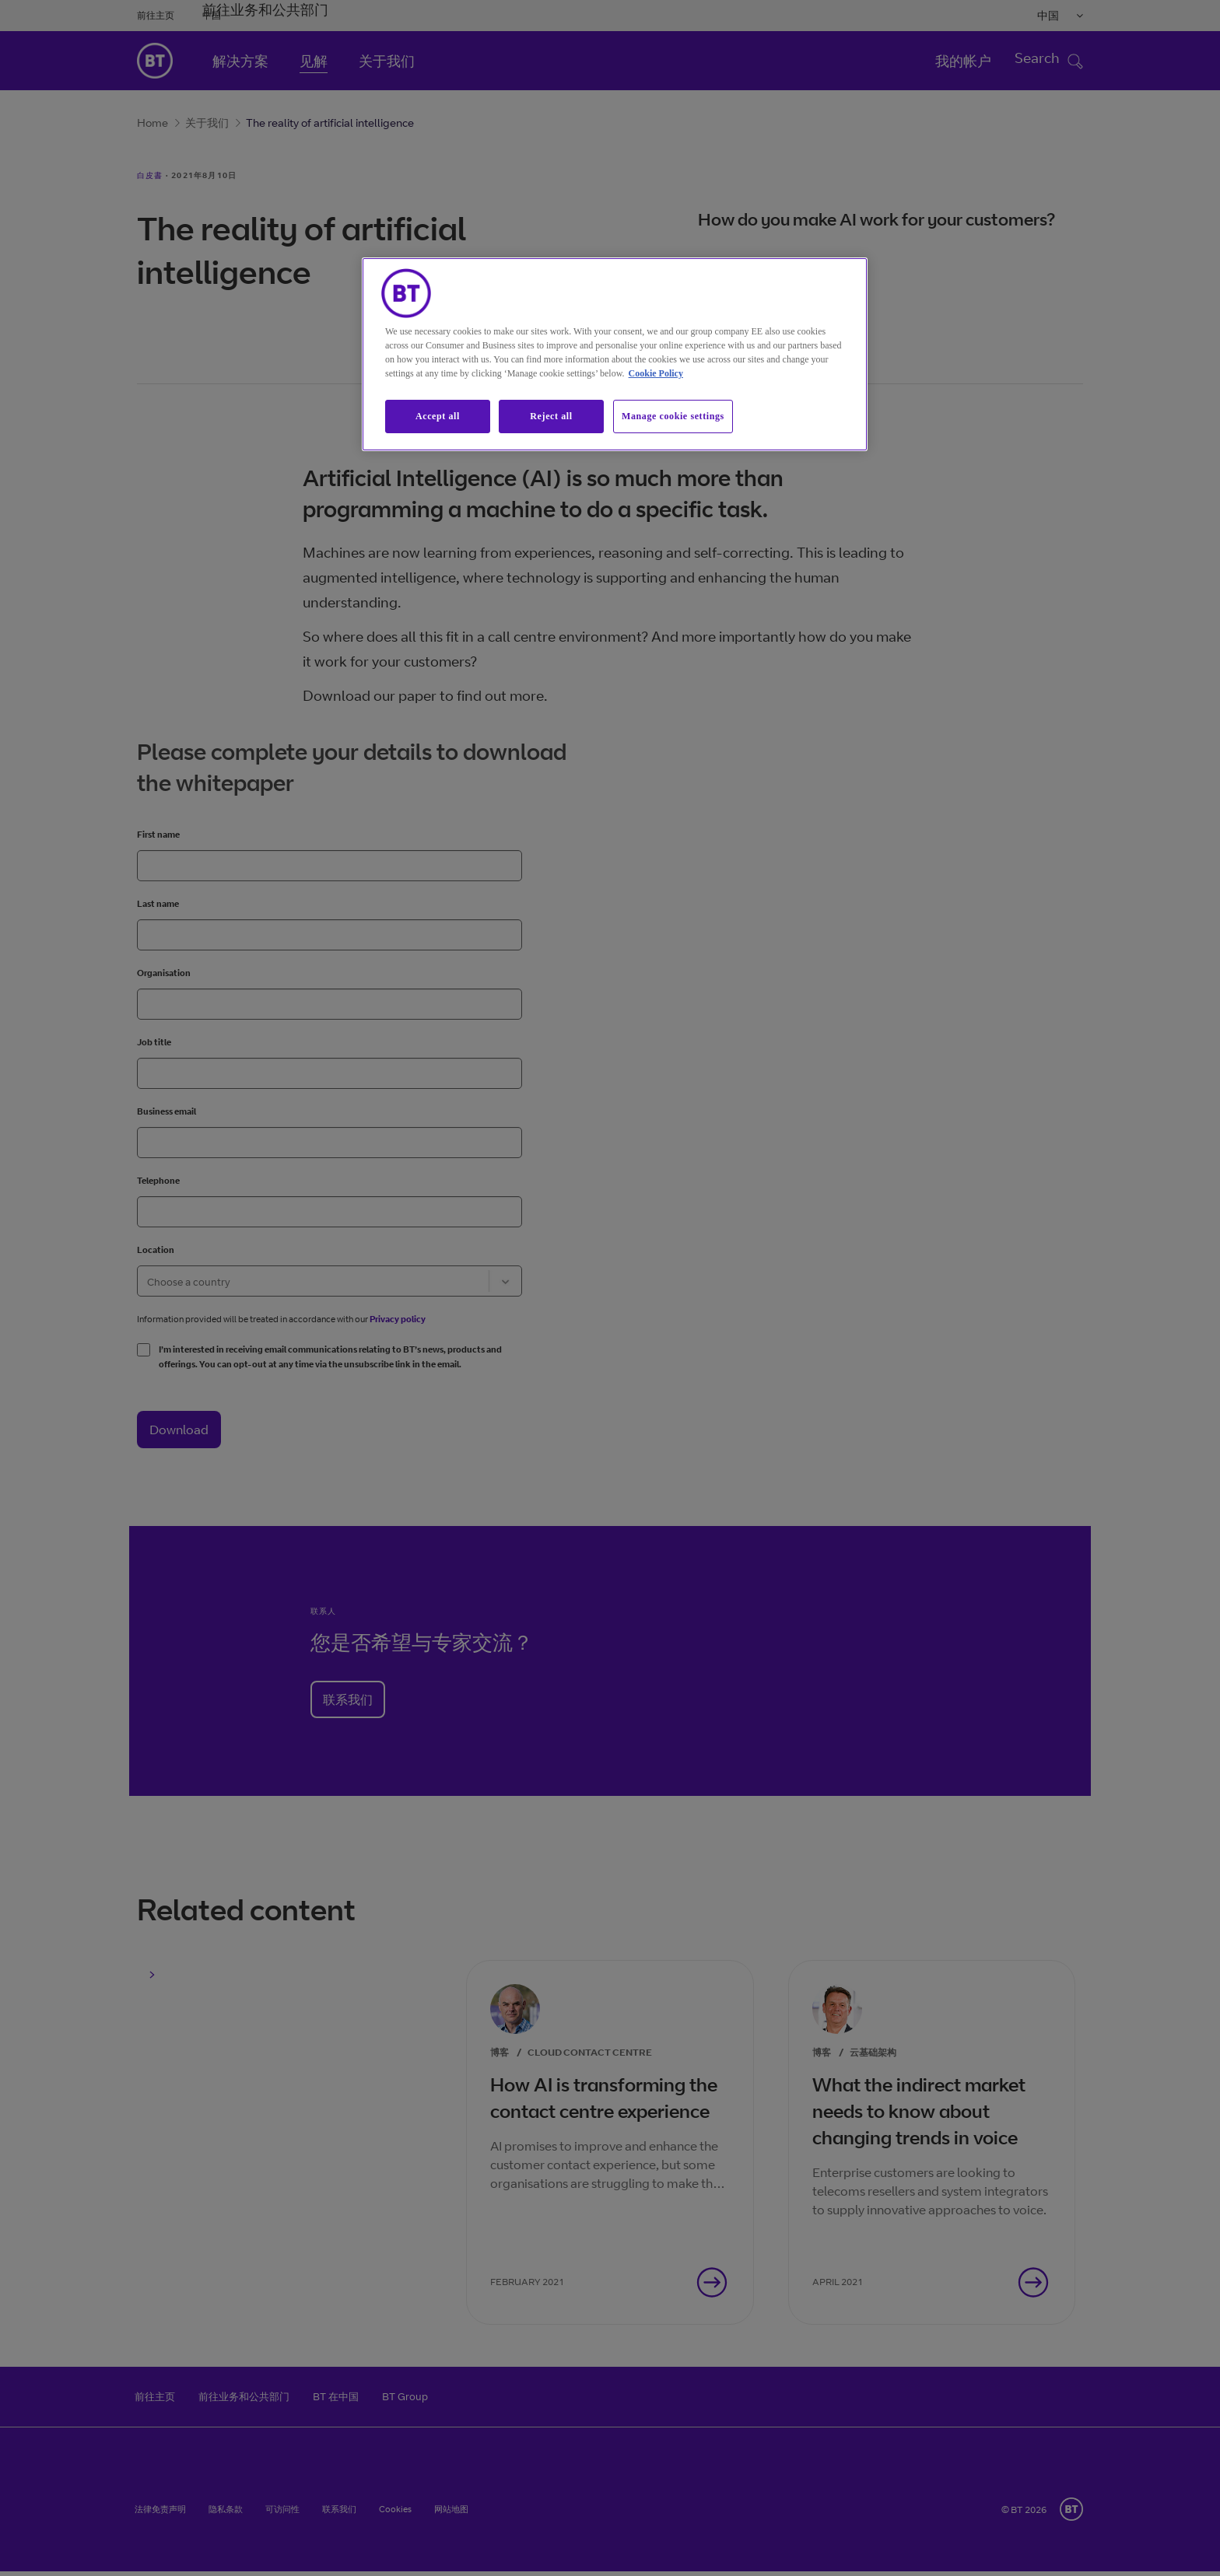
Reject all (551, 416)
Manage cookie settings (673, 416)
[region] (615, 354)
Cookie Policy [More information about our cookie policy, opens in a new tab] (656, 373)
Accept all (437, 416)
